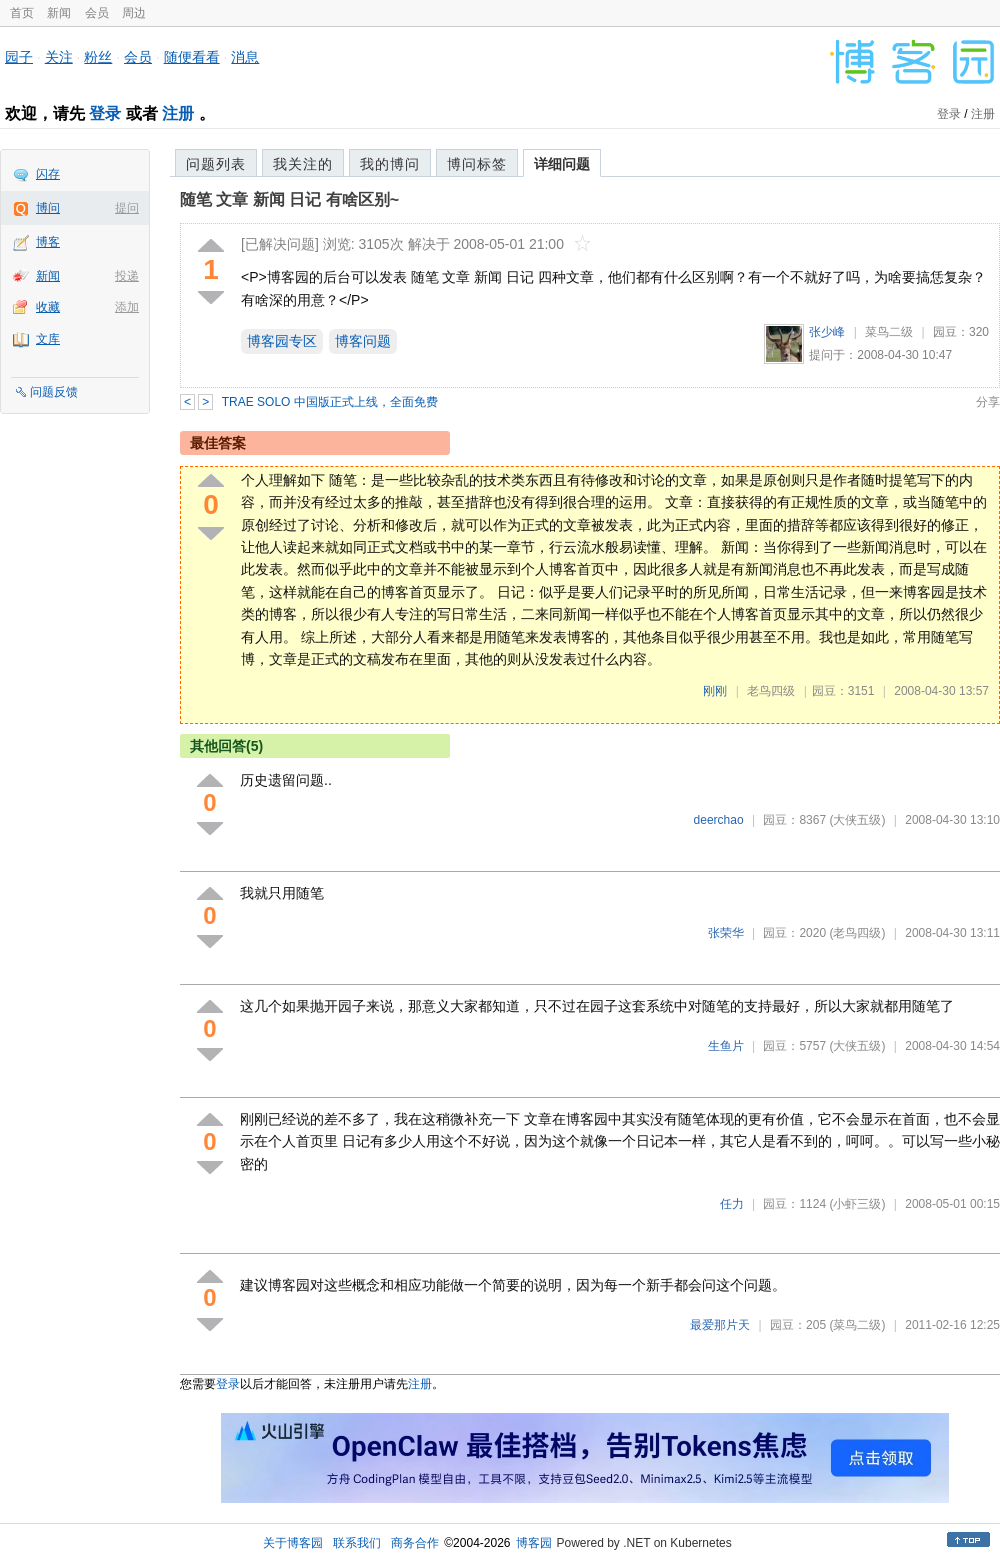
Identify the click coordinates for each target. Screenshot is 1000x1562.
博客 (48, 242)
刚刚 (715, 691)
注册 (178, 113)
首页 (22, 13)
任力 (732, 1204)
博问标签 (477, 164)
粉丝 (98, 57)
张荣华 (726, 933)
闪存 (48, 174)
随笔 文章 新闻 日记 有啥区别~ (289, 199)
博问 (48, 208)
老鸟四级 (771, 691)
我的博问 (390, 164)
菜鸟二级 (889, 332)
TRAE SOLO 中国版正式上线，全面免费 (330, 402)
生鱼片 (726, 1046)
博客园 (534, 1543)
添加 (127, 307)
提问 (127, 208)
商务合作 (415, 1543)
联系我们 (357, 1543)
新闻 (59, 13)
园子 (19, 57)
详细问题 (562, 164)
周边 (134, 13)
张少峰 (827, 332)
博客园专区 (282, 341)
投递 (127, 276)
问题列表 (216, 164)
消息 (245, 57)
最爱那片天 (720, 1325)
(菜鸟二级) (857, 1325)
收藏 (48, 307)
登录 (105, 113)
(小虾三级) (857, 1204)
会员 (97, 13)
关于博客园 (293, 1543)
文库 (48, 339)
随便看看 (192, 57)
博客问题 (363, 341)
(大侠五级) (857, 820)
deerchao (719, 820)
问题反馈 (54, 392)
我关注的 (303, 164)
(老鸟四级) (857, 933)
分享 (988, 402)
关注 (59, 57)
